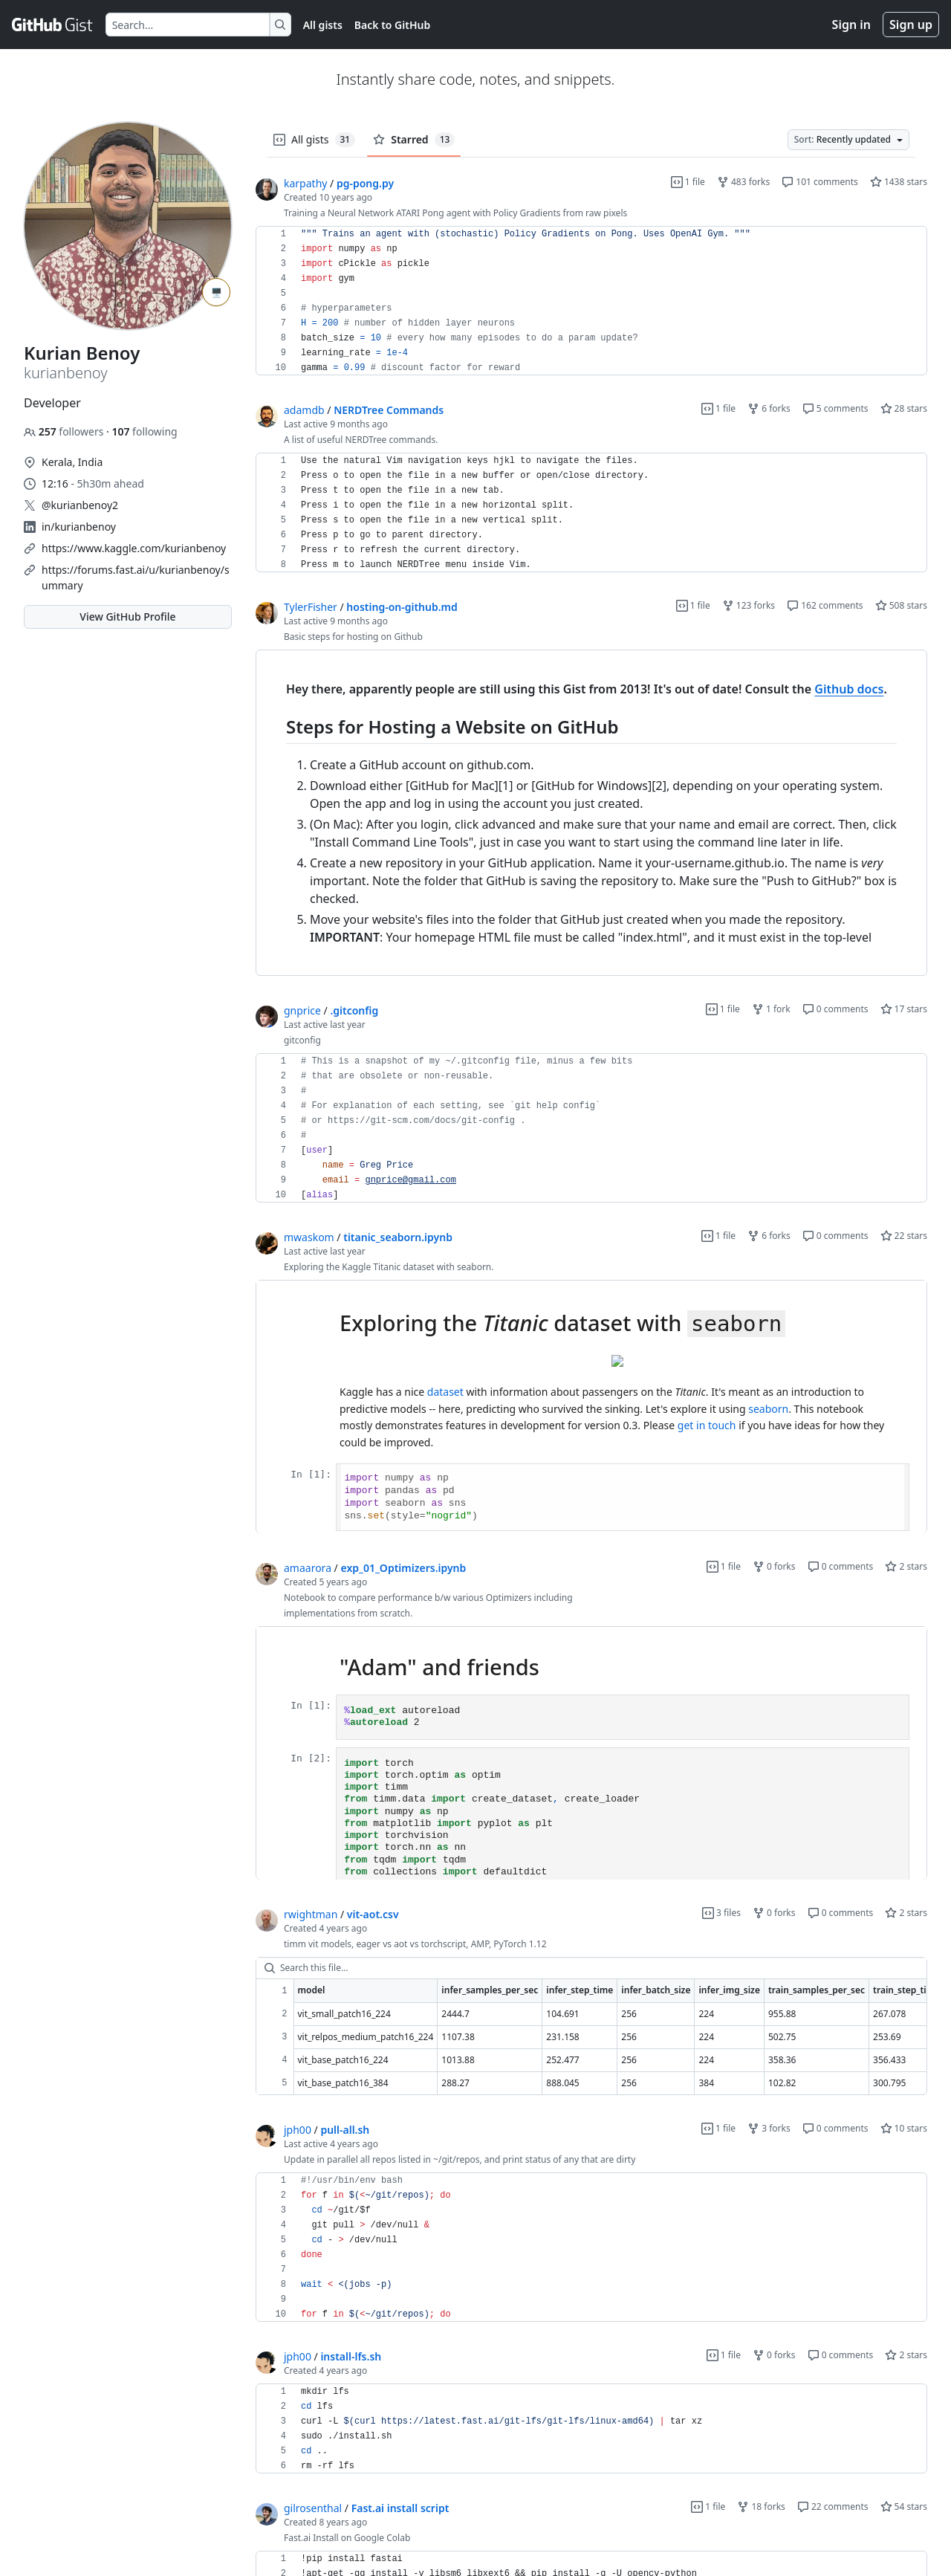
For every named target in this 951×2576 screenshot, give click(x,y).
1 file (688, 181)
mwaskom (309, 1237)
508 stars (901, 605)
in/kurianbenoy (79, 527)
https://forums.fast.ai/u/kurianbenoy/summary (136, 577)
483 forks (743, 181)
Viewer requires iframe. (591, 1407)
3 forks (769, 2128)
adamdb (304, 410)
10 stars (903, 2128)
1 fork (771, 1009)
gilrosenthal (313, 2508)
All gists (323, 25)
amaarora (307, 1568)
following (144, 431)
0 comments (835, 1009)
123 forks (748, 605)
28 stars (903, 408)
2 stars (906, 1566)
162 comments (825, 605)
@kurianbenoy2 (80, 505)
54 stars (903, 2506)
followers (65, 431)
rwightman (310, 1914)
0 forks (774, 1566)
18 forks (761, 2506)
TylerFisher (310, 607)
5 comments (835, 408)
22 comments (833, 2506)
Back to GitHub (392, 25)
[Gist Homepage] (53, 24)
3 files (721, 1912)
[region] (591, 301)
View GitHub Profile (127, 616)
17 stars (903, 1009)
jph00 (297, 2130)
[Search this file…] (591, 1968)
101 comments (820, 181)
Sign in (851, 24)
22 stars (903, 1235)
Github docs (848, 689)
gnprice (302, 1010)
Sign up (910, 24)
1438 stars (898, 181)
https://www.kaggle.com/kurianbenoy (134, 548)
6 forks (769, 408)
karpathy (305, 183)
